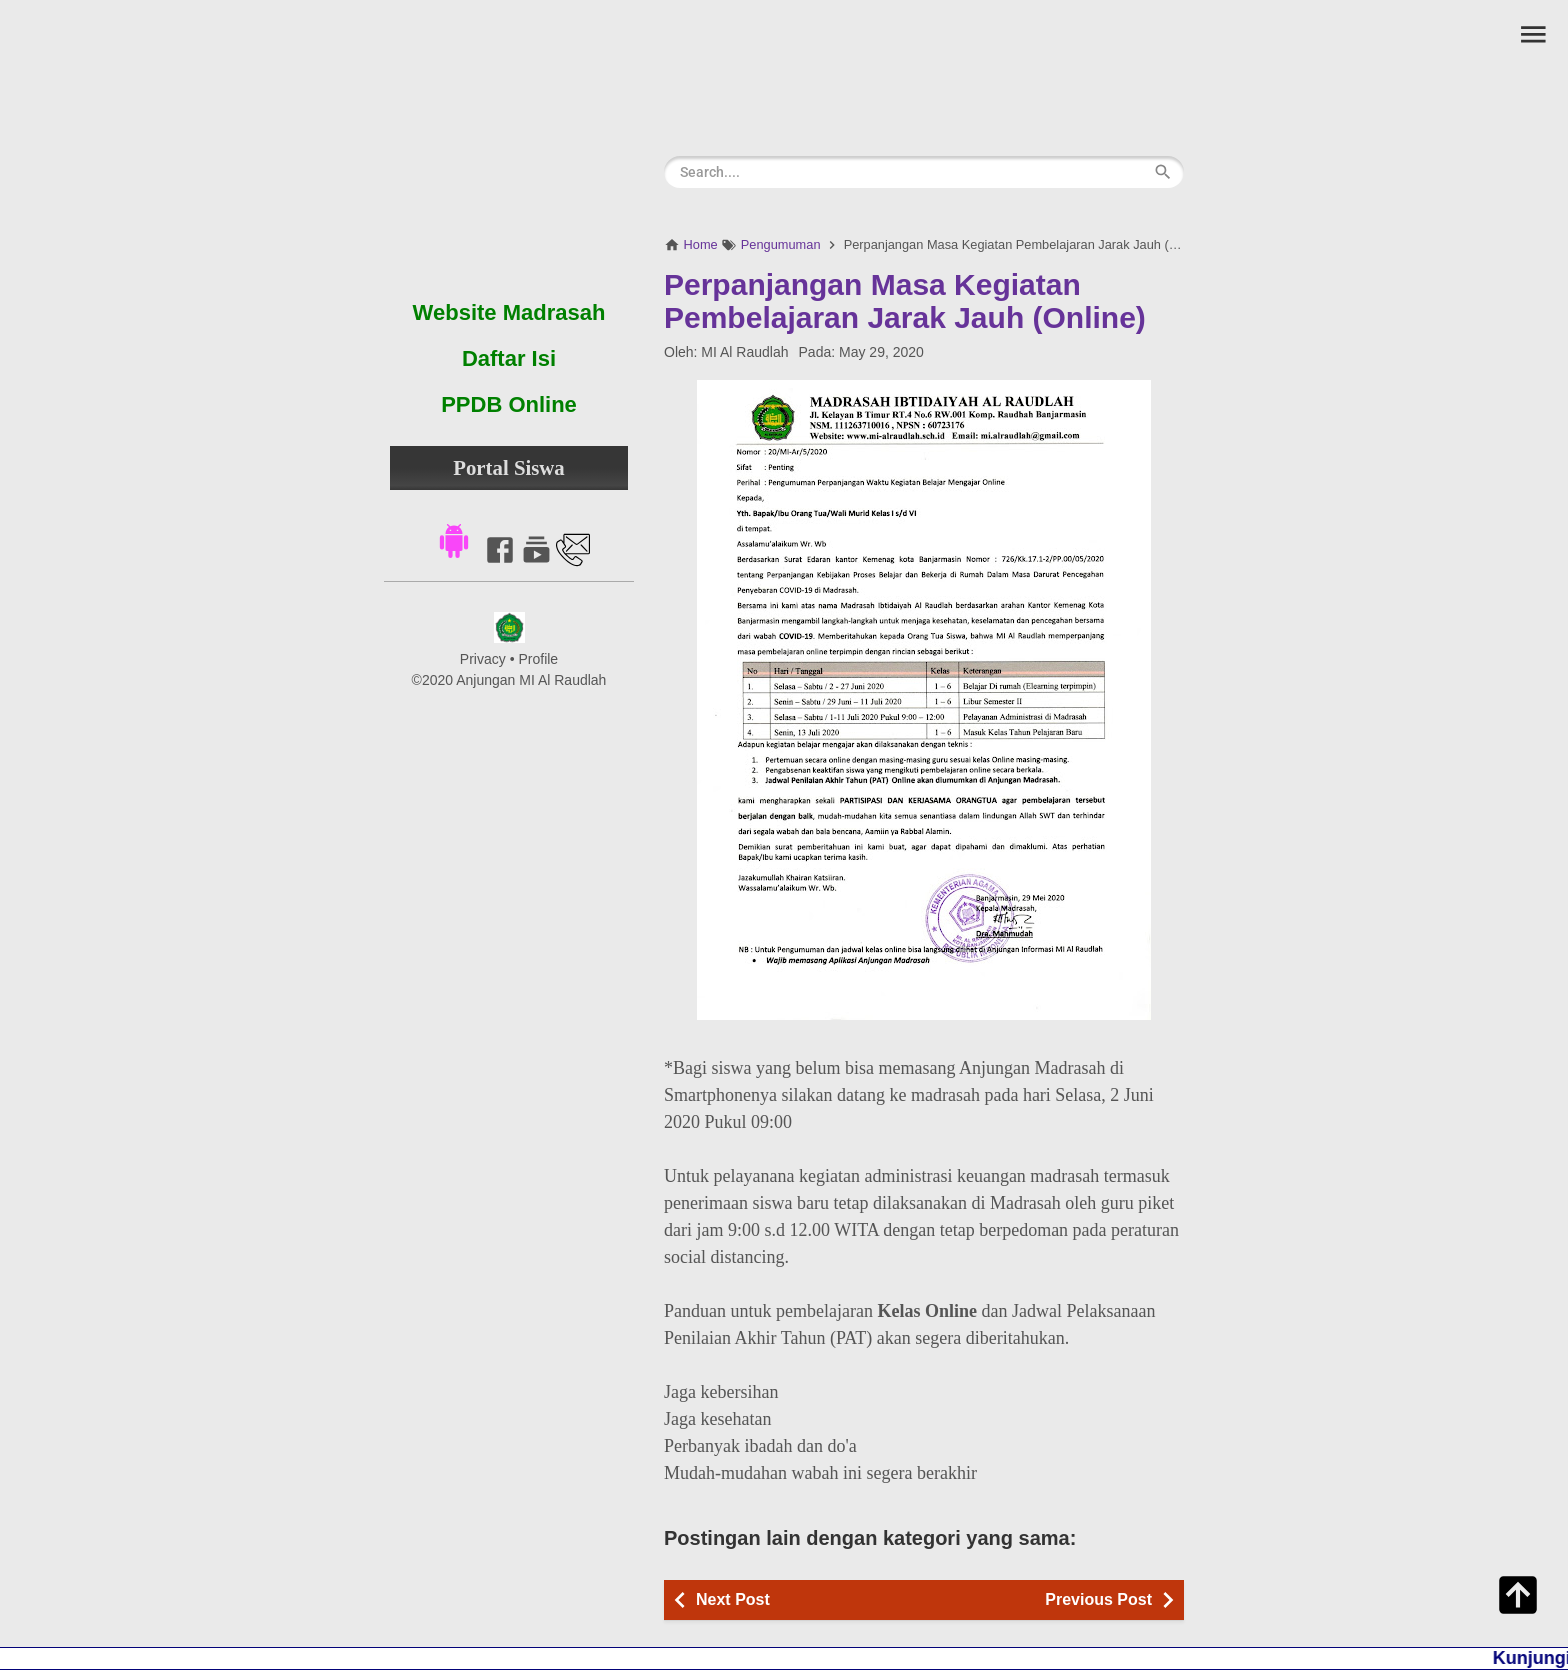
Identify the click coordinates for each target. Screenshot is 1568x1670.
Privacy (483, 659)
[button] (454, 539)
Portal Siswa (509, 467)
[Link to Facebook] (500, 561)
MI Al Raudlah (744, 352)
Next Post (733, 1599)
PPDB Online (509, 404)
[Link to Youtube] (536, 561)
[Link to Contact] (573, 561)
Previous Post (1098, 1599)
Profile (538, 659)
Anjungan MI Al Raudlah (531, 680)
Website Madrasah (509, 312)
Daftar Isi (509, 358)
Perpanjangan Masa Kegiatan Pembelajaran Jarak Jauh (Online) (905, 301)
